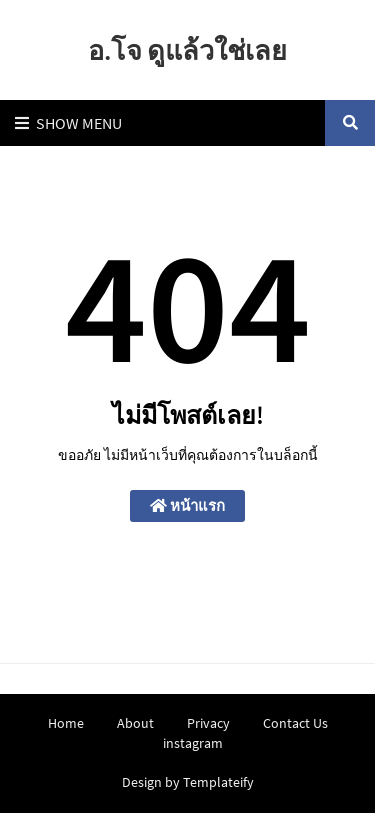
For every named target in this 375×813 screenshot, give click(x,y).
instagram (193, 743)
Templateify (218, 782)
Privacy (208, 723)
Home (66, 723)
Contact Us (295, 723)
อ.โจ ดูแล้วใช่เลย (187, 50)
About (135, 723)
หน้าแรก (187, 505)
